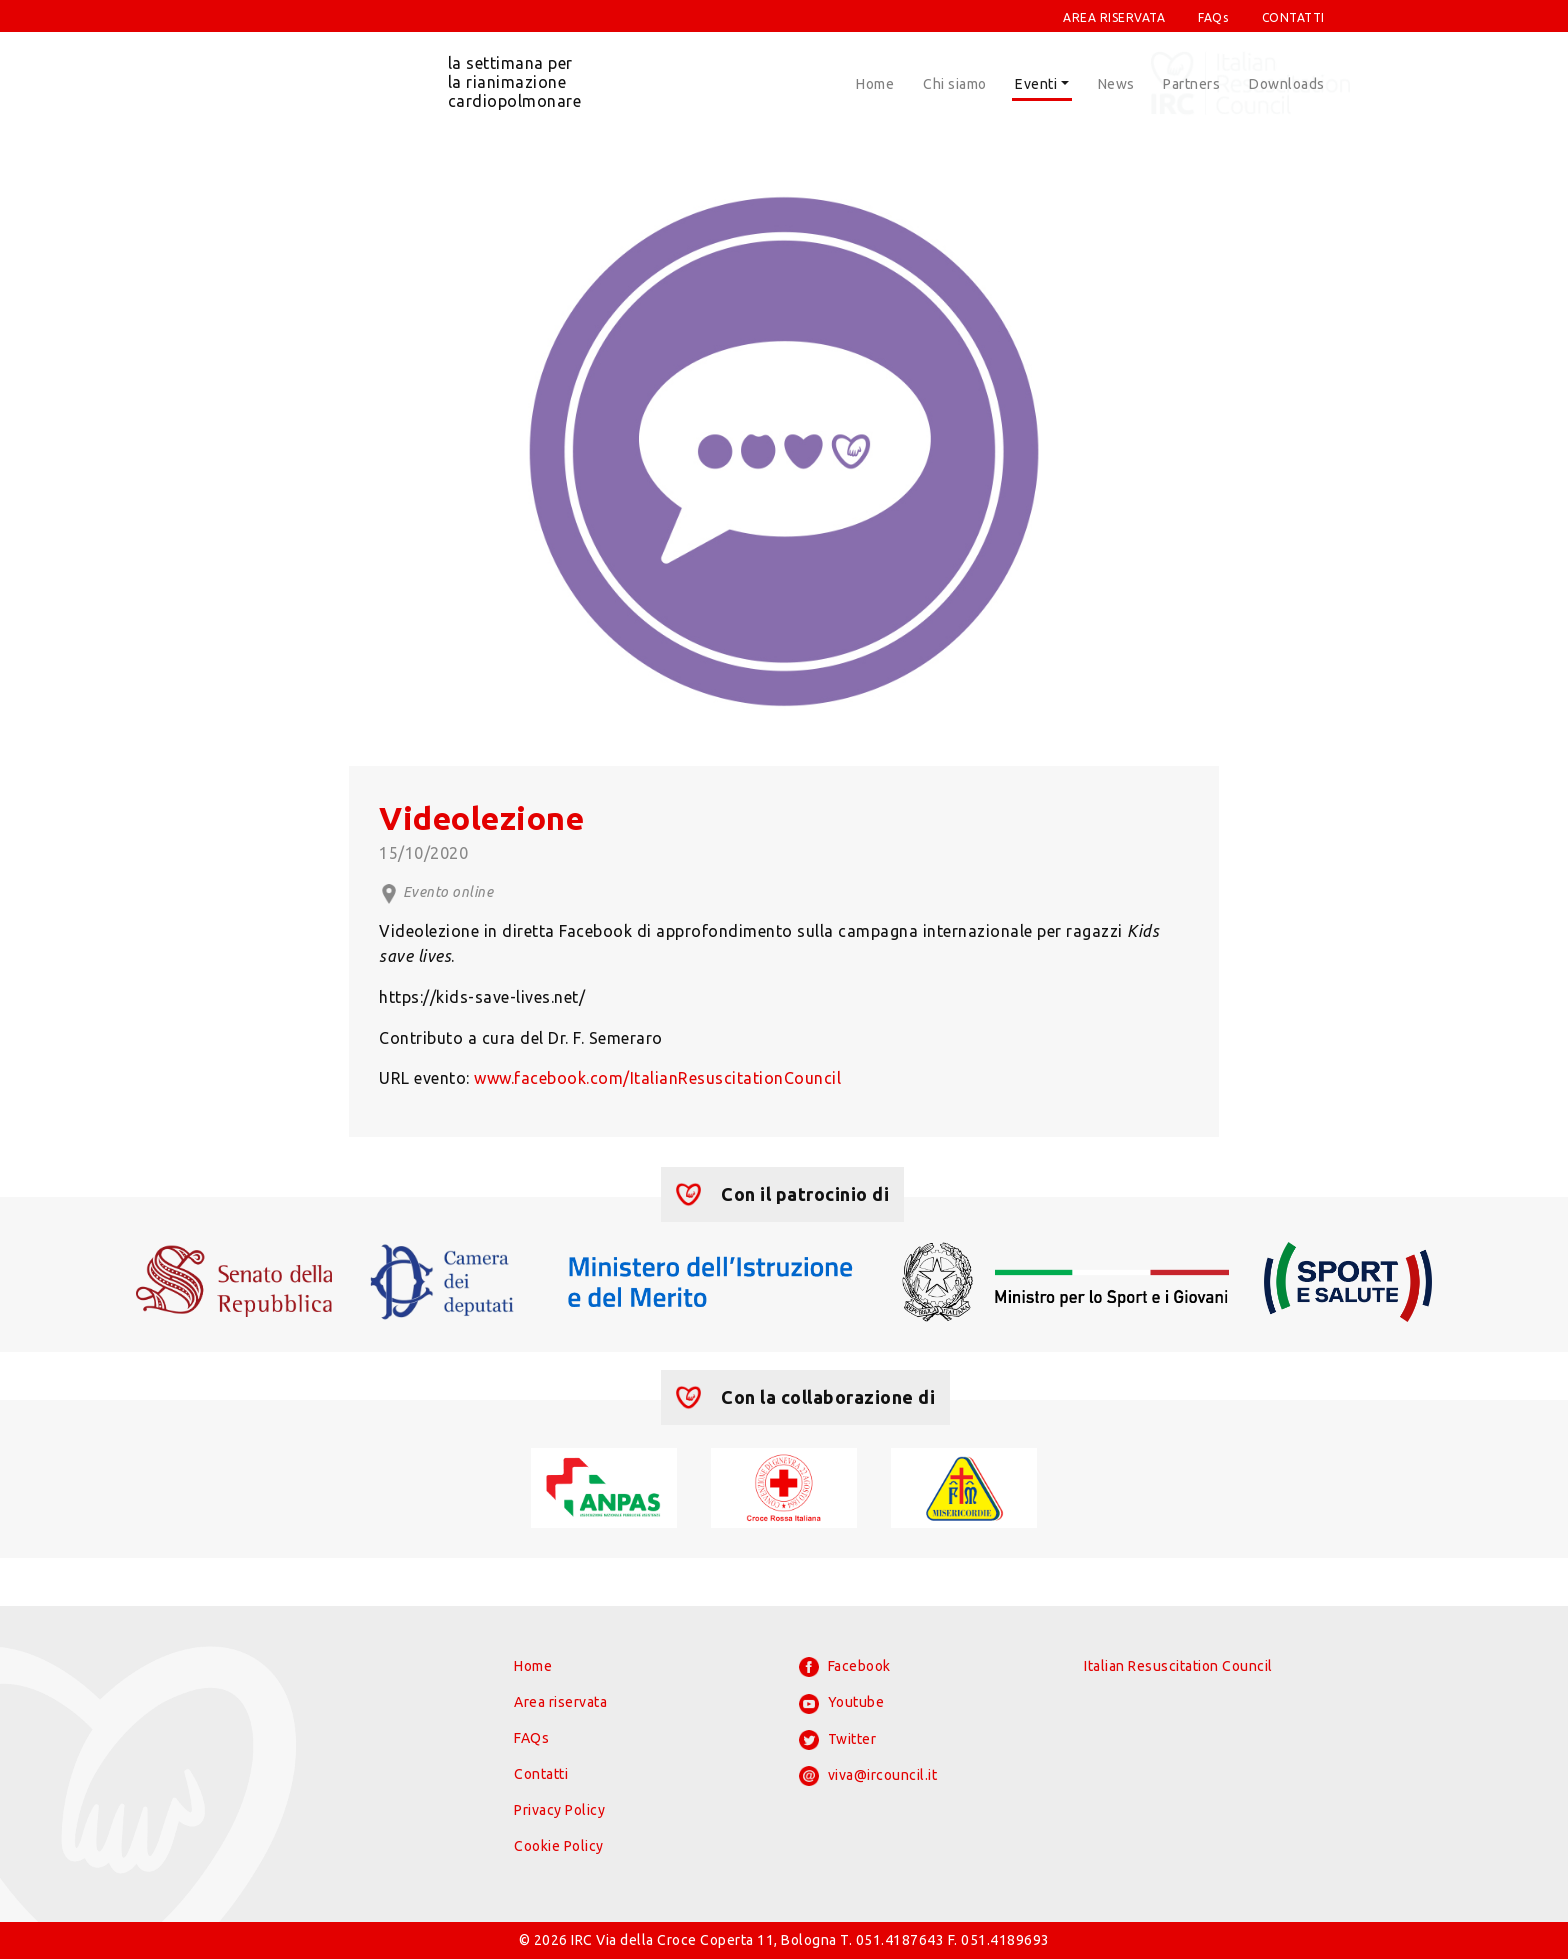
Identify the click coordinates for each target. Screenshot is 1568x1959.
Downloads (1287, 84)
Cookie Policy (559, 1846)
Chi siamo (955, 84)
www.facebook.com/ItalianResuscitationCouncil (657, 1078)
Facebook (845, 1667)
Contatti (541, 1774)
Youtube (841, 1704)
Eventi (1036, 84)
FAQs (1213, 17)
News (1116, 84)
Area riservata (560, 1702)
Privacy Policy (559, 1810)
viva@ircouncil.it (868, 1776)
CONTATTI (1293, 17)
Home (875, 84)
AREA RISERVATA (1114, 17)
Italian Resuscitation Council (1178, 1666)
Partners (1191, 84)
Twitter (837, 1740)
